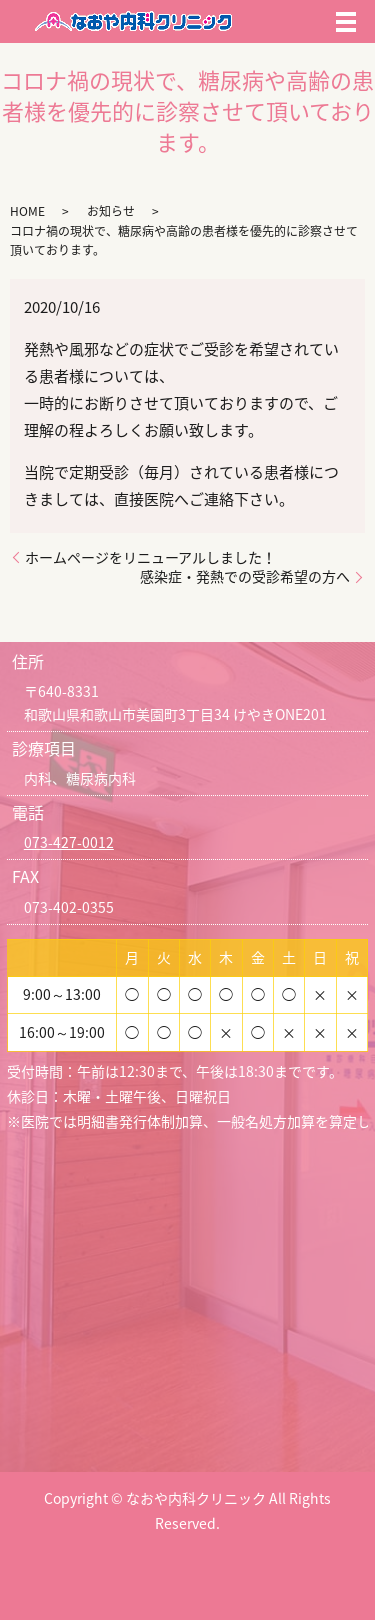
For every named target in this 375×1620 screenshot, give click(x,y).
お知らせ (111, 211)
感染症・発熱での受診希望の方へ (245, 576)
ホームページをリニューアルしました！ (150, 557)
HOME (27, 211)
